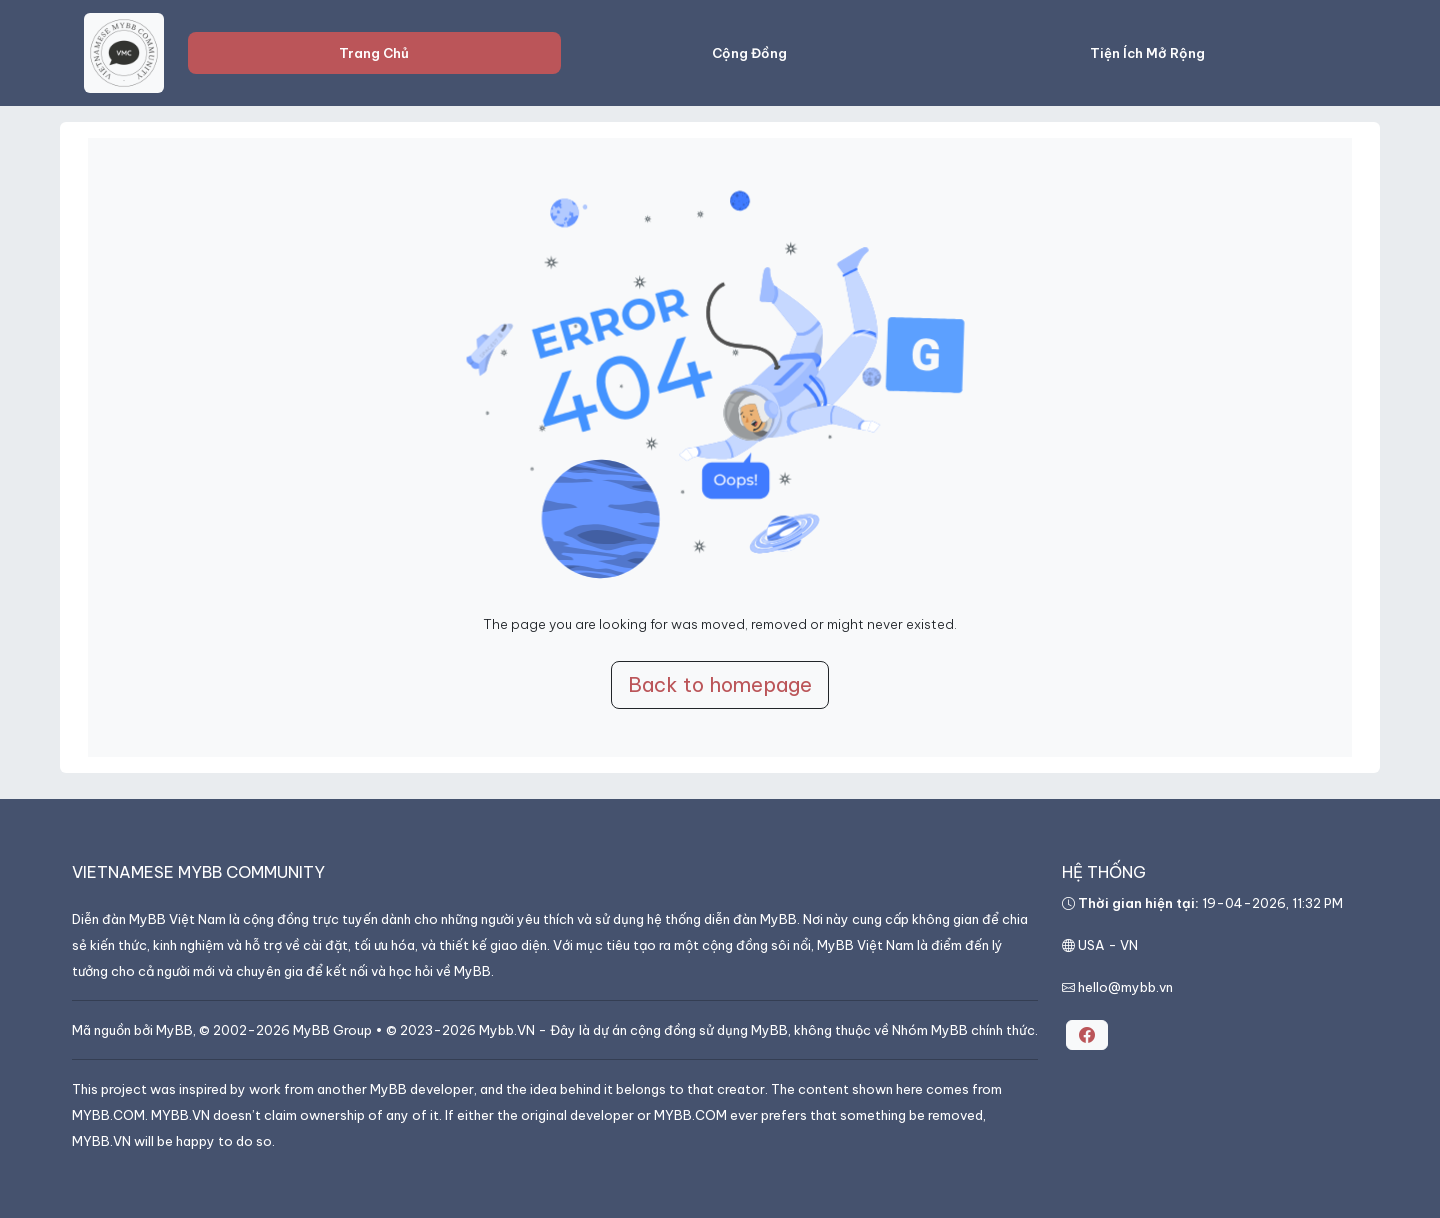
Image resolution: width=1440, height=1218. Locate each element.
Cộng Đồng (749, 53)
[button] (1087, 1035)
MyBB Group (332, 1030)
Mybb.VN (507, 1030)
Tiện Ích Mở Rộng (1147, 53)
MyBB (174, 1030)
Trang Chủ (374, 53)
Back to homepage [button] (720, 684)
